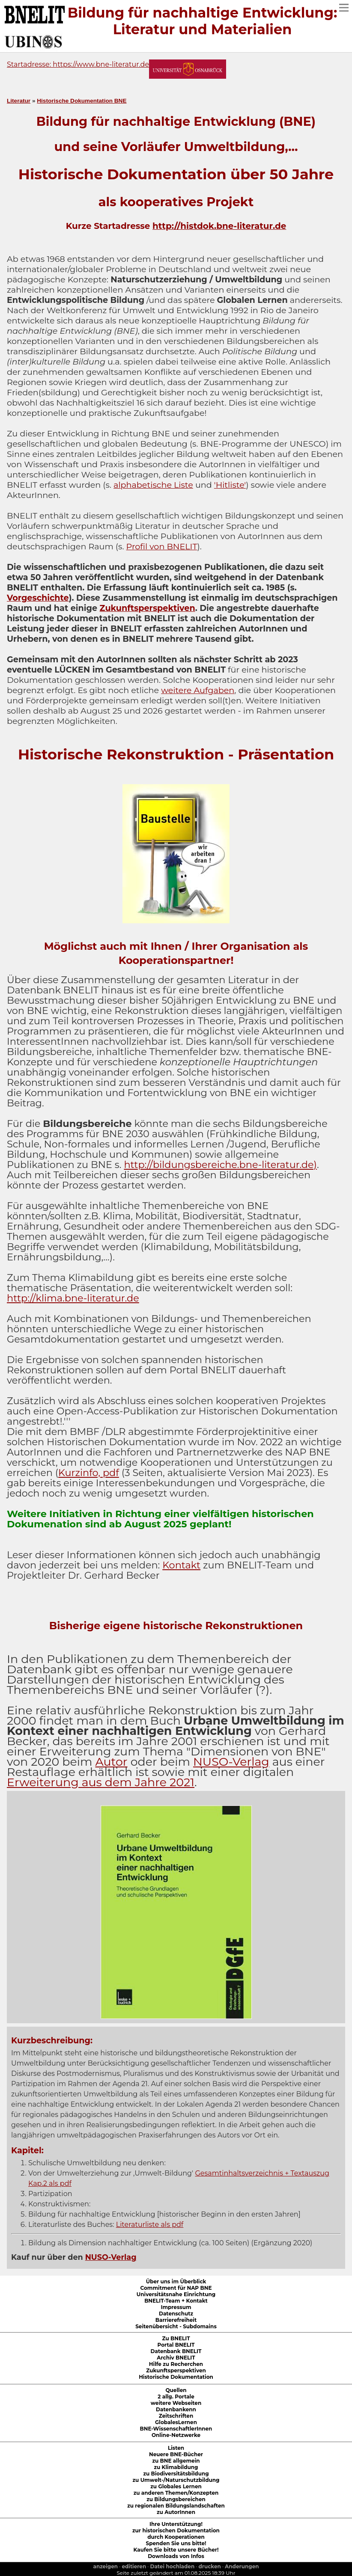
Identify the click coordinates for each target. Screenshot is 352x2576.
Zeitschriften (176, 2416)
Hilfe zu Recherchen (176, 2364)
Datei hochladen (172, 2566)
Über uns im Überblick (176, 2281)
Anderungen (242, 2566)
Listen (176, 2448)
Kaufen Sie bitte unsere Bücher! (176, 2549)
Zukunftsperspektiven (147, 608)
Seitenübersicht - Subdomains (176, 2326)
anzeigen (105, 2566)
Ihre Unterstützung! (176, 2524)
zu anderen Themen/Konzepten (176, 2493)
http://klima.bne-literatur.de (73, 1298)
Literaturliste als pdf (150, 2224)
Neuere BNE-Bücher (176, 2454)
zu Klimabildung (176, 2467)
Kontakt (181, 1565)
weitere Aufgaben (197, 690)
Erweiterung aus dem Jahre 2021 (100, 1782)
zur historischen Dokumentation (176, 2530)
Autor (111, 1762)
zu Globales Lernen (176, 2486)
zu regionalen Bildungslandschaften (176, 2505)
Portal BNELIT (176, 2345)
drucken (210, 2566)
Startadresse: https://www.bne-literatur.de (78, 64)
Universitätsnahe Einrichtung (176, 2294)
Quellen (175, 2390)
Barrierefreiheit (176, 2320)
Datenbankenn (176, 2409)
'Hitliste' (230, 485)
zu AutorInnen (176, 2512)
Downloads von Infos (176, 2556)
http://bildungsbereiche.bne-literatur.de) (220, 1165)
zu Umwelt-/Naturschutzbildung (176, 2480)
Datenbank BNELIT (176, 2351)
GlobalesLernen (176, 2422)
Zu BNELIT (176, 2338)
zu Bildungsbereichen (176, 2499)
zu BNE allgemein (176, 2460)
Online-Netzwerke (176, 2435)
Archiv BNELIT (176, 2357)
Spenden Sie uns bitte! (176, 2543)
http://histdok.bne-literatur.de (219, 226)
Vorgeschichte (38, 598)
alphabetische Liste (153, 485)
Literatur (18, 101)
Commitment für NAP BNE (176, 2288)
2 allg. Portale (176, 2396)
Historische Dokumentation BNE (81, 101)
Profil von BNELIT (161, 546)
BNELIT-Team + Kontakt (176, 2300)
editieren (134, 2566)
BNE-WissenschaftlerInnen (176, 2428)
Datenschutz (176, 2313)
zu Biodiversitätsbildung (176, 2473)
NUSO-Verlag (231, 1762)
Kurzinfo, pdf (88, 1473)
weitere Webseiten (176, 2403)
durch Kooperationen (176, 2537)
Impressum (176, 2307)
